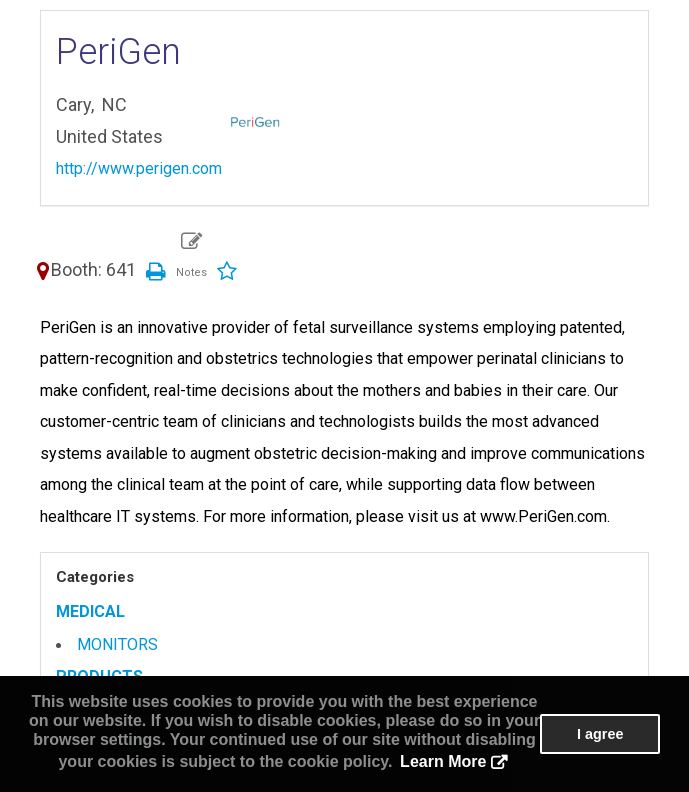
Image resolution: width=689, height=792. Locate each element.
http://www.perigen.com (139, 168)
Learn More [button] (443, 761)
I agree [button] (600, 734)
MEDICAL (90, 611)
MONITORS (117, 644)
